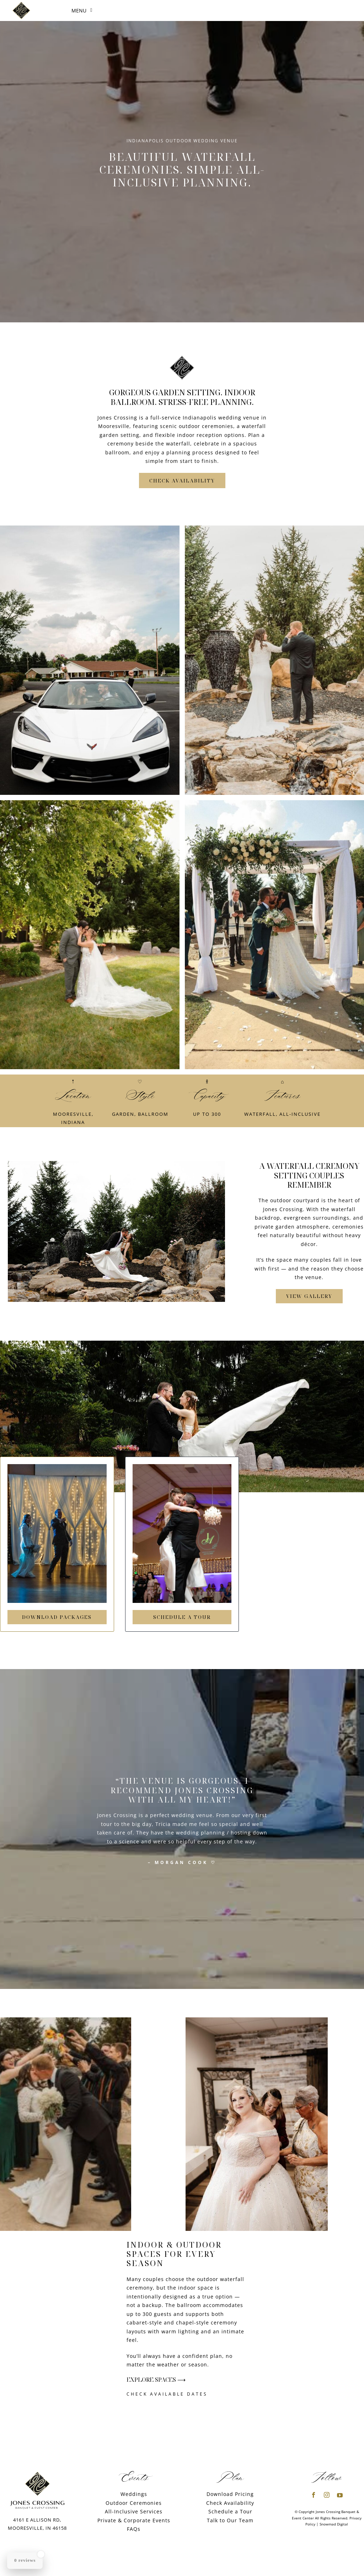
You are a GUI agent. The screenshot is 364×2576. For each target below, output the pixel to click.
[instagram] (327, 2495)
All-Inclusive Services (133, 2511)
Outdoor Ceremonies (134, 2503)
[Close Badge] (40, 2554)
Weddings (134, 2494)
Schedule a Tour (230, 2511)
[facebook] (314, 2495)
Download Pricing (230, 2494)
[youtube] (340, 2495)
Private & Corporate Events (133, 2520)
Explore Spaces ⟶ (156, 2380)
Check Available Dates (167, 2394)
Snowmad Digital (334, 2524)
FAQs (133, 2528)
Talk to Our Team (230, 2520)
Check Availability (230, 2503)
